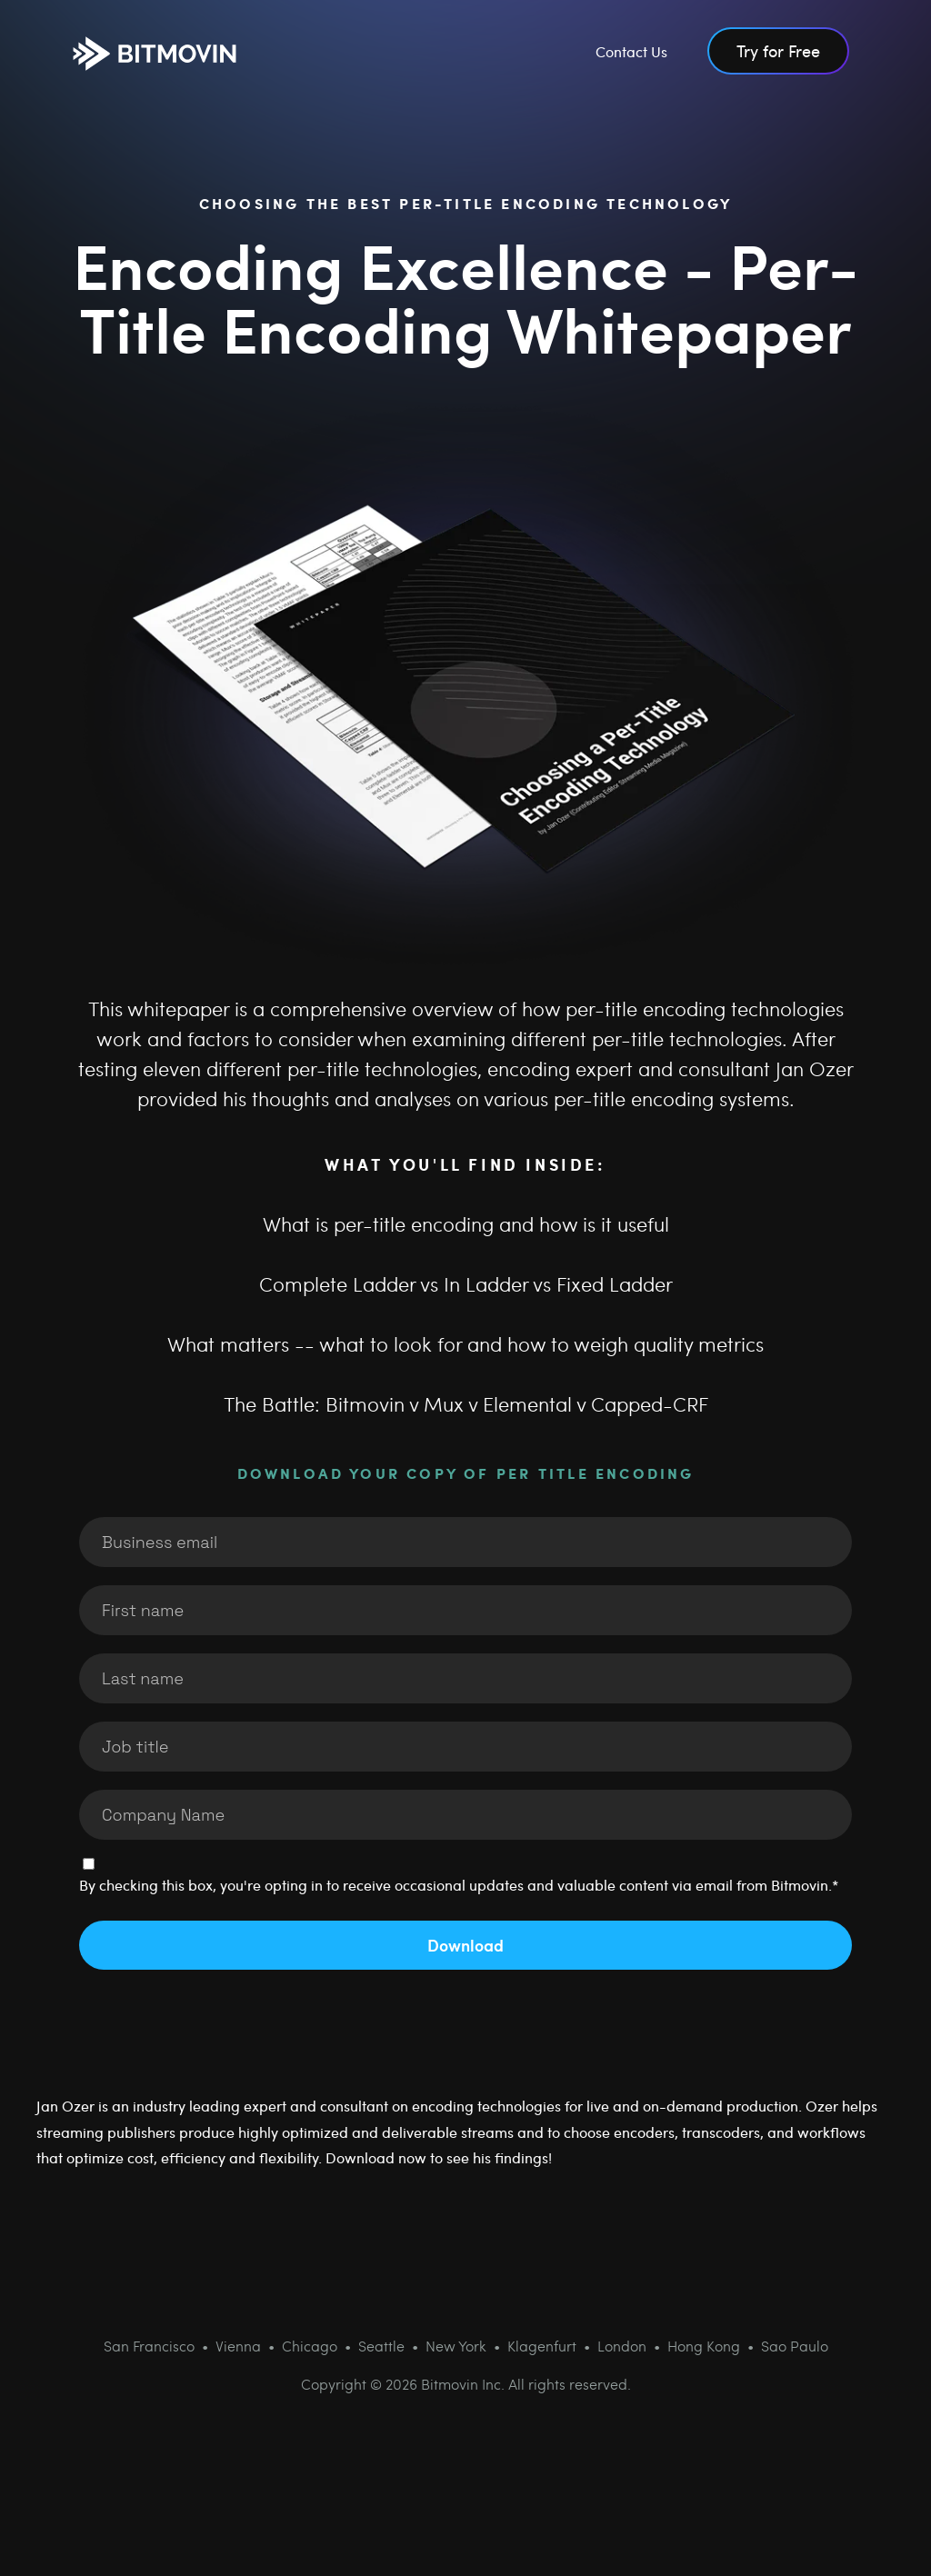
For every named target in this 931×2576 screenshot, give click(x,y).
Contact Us (631, 51)
